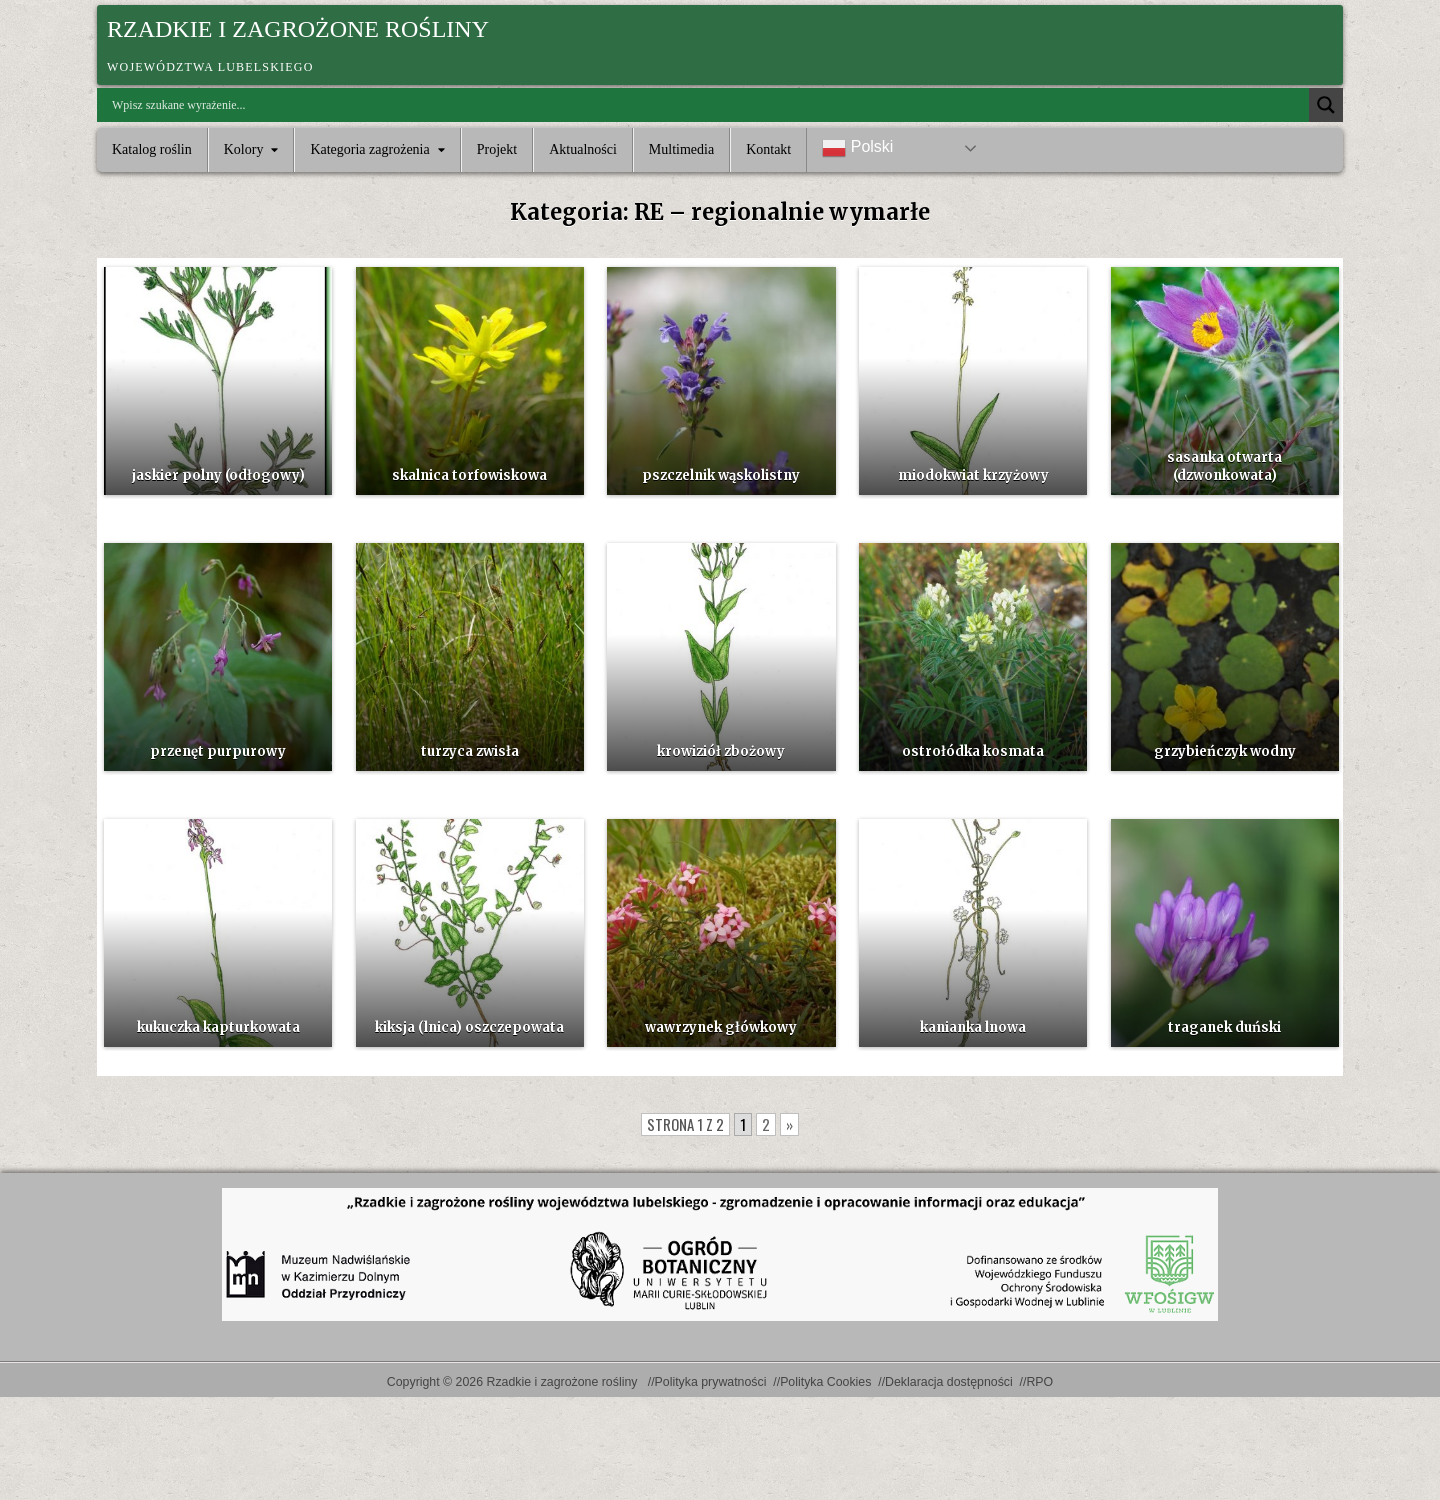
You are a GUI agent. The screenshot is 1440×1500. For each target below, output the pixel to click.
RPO (1039, 1382)
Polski (857, 148)
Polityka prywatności (711, 1382)
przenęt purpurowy (218, 751)
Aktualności (583, 149)
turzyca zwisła (470, 751)
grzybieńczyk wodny (1225, 751)
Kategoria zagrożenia (369, 149)
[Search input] (708, 105)
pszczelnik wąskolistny (721, 475)
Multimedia (681, 149)
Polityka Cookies (825, 1382)
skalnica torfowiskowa (469, 475)
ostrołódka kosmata (973, 751)
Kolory (244, 149)
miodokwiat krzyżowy (973, 475)
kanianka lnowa (973, 1027)
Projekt (497, 149)
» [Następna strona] (789, 1124)
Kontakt (768, 149)
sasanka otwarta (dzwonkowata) (1224, 466)
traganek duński (1224, 1027)
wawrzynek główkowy (721, 1027)
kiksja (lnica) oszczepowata (469, 1027)
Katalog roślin (152, 149)
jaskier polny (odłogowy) (218, 475)
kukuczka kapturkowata (218, 1027)
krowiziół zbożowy (721, 751)
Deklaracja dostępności (949, 1382)
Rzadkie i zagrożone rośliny (298, 29)
